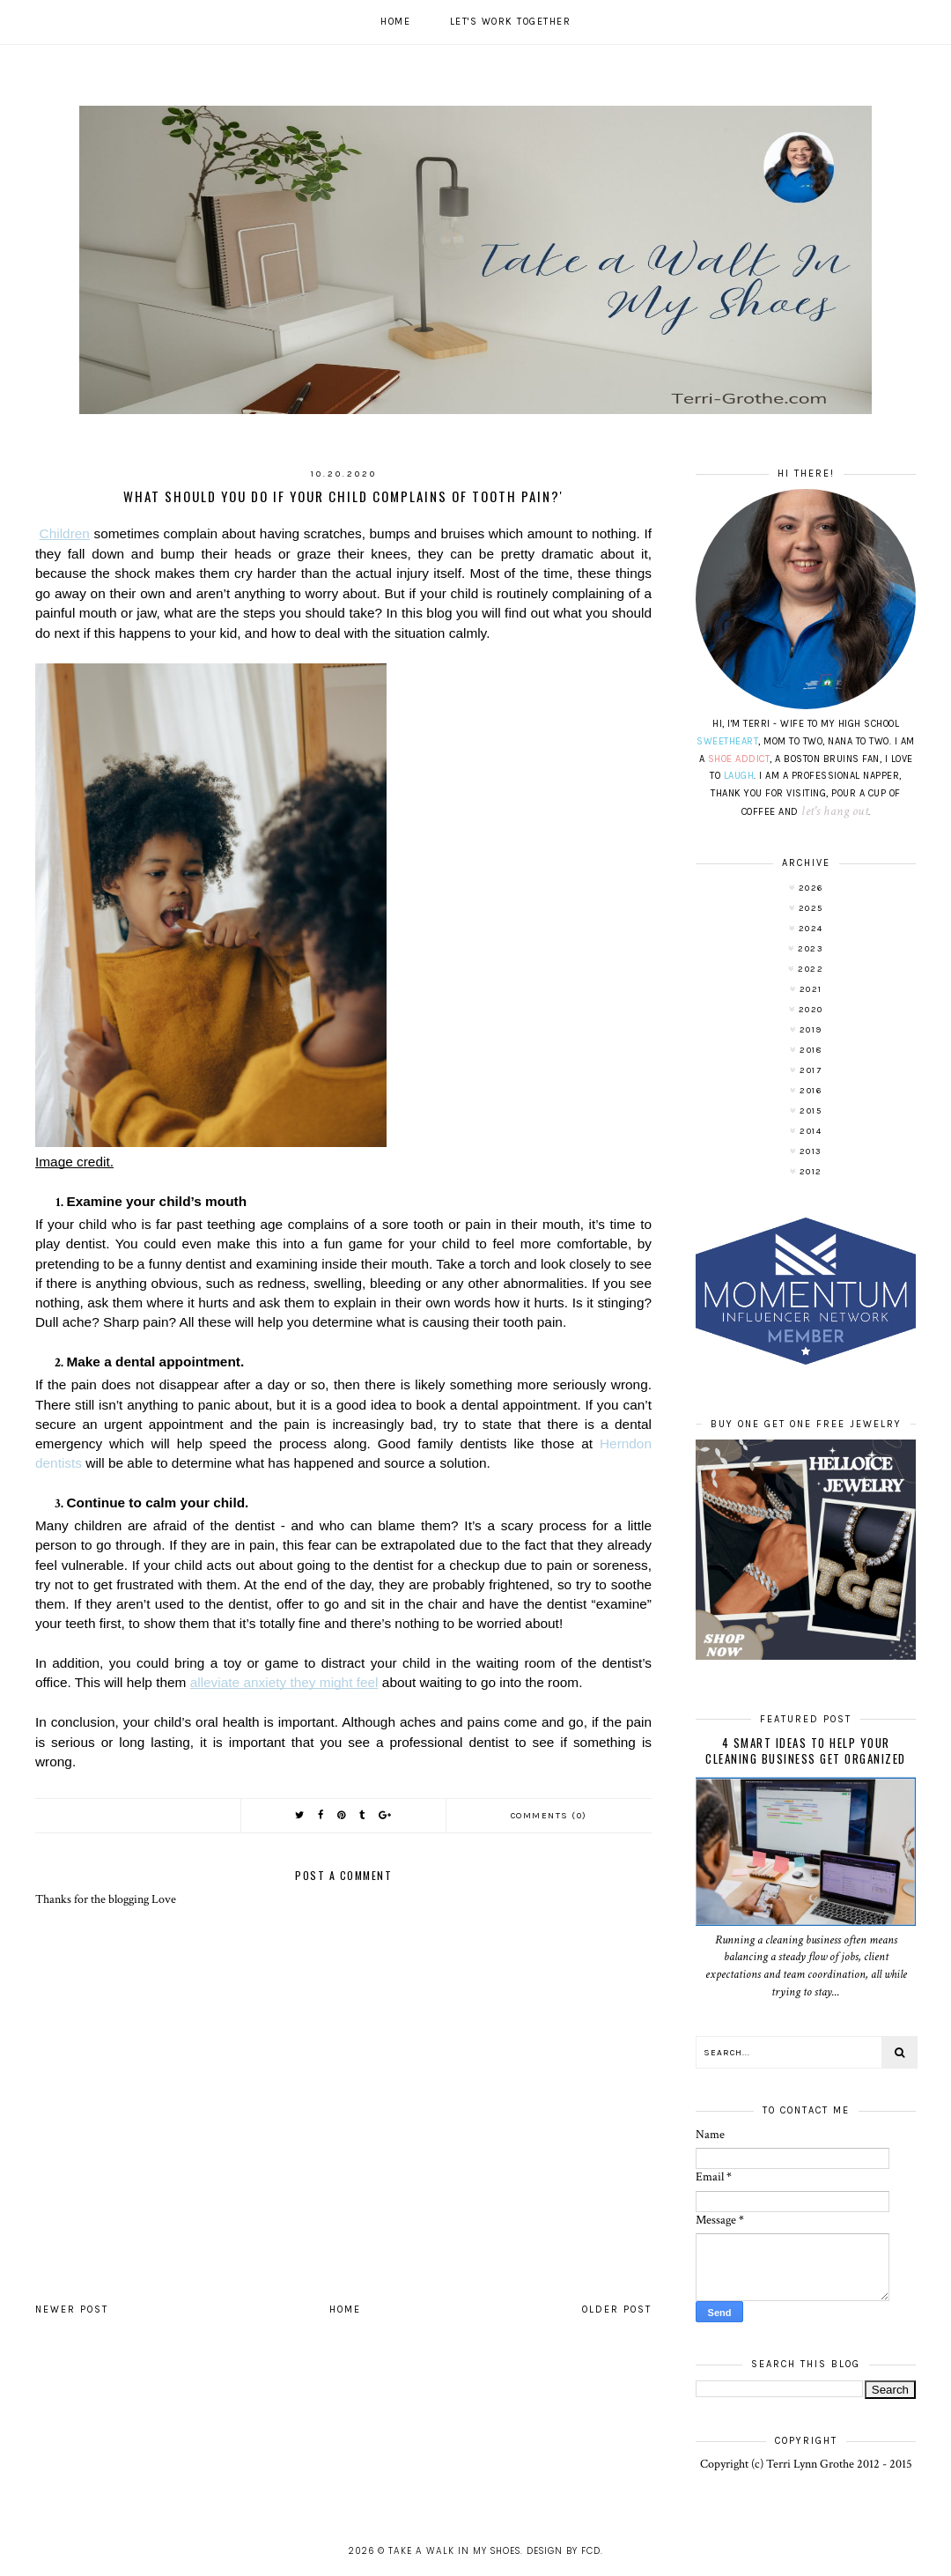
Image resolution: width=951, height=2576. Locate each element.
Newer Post (71, 2309)
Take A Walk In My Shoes (454, 2550)
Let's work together (510, 21)
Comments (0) (549, 1815)
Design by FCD (564, 2550)
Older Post (617, 2309)
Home (395, 21)
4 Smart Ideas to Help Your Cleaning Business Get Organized (805, 1750)
